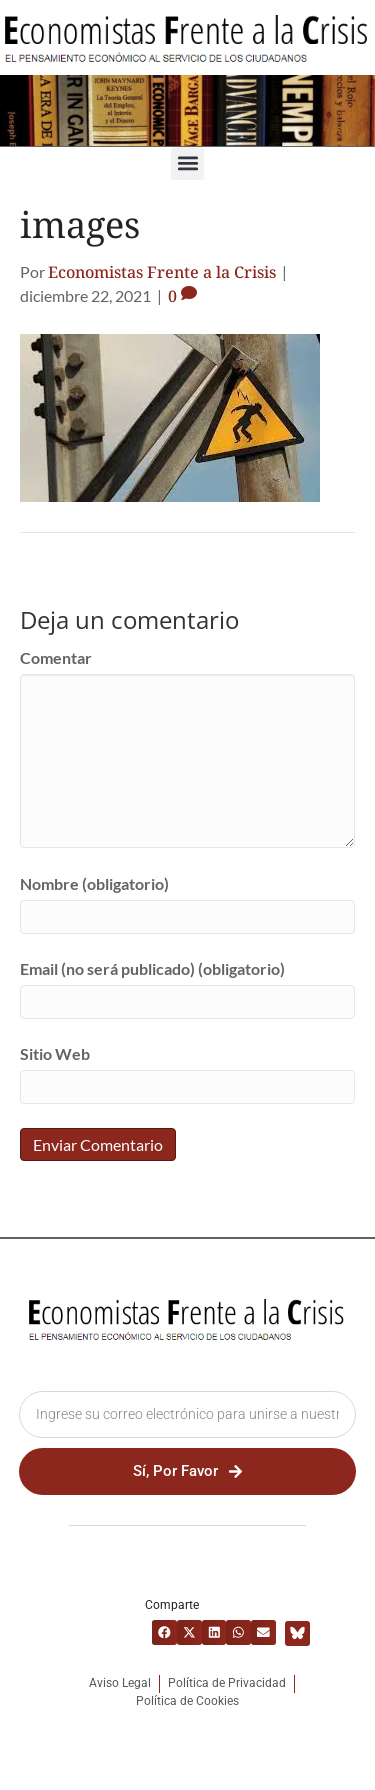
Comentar (56, 657)
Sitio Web (55, 1053)
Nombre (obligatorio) (94, 883)
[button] (187, 163)
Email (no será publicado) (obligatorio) (152, 968)
